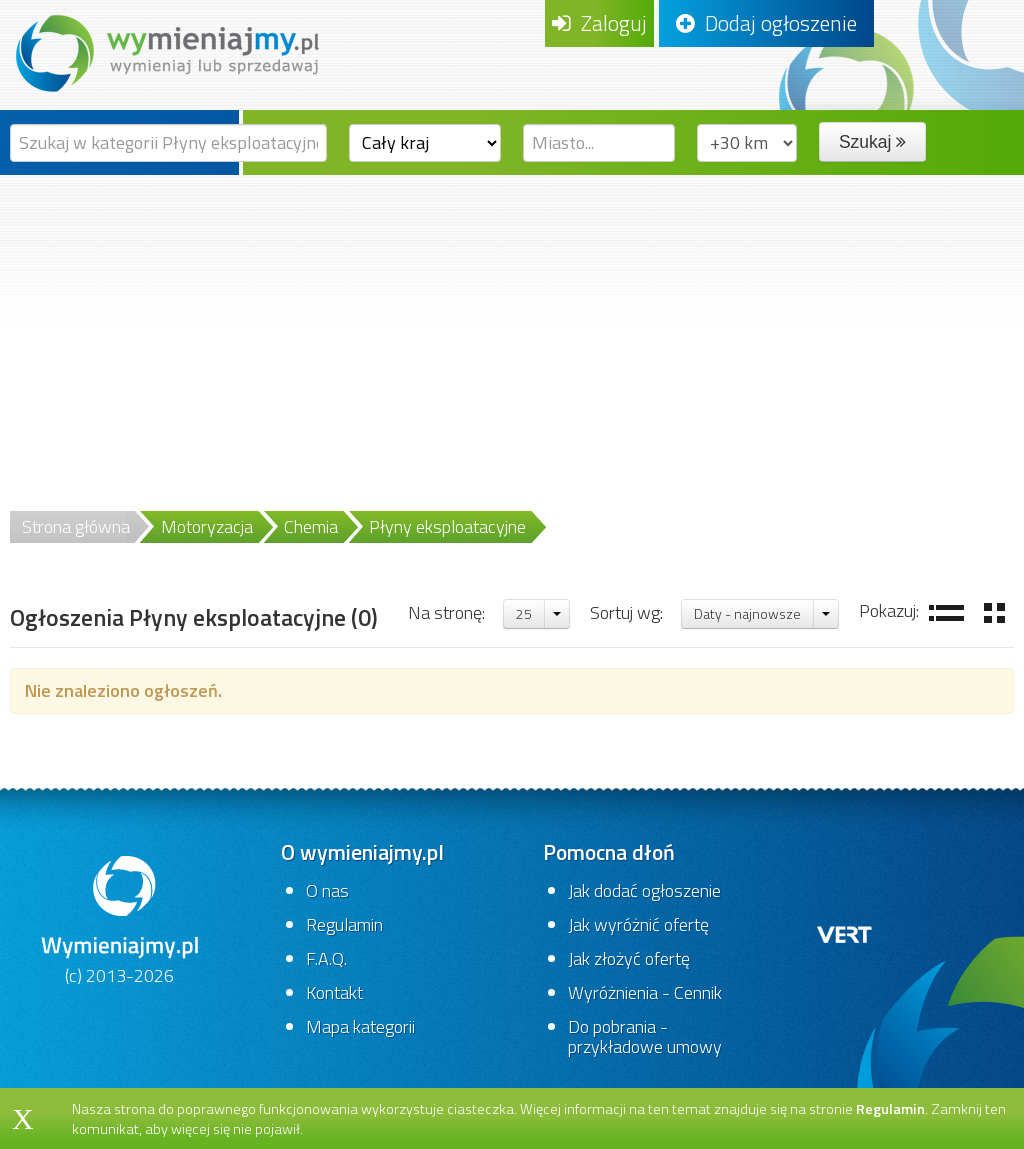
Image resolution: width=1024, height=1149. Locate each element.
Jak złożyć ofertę (629, 958)
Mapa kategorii (360, 1026)
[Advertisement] (512, 325)
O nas (327, 890)
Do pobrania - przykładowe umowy (645, 1036)
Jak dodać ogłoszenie (644, 890)
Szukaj (872, 142)
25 (524, 613)
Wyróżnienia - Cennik (645, 992)
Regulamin (344, 924)
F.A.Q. (326, 958)
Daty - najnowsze (747, 613)
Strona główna (76, 526)
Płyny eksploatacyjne (447, 526)
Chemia (311, 526)
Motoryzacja (207, 526)
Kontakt (334, 992)
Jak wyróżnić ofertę (638, 924)
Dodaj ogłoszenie (766, 23)
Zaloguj (599, 23)
